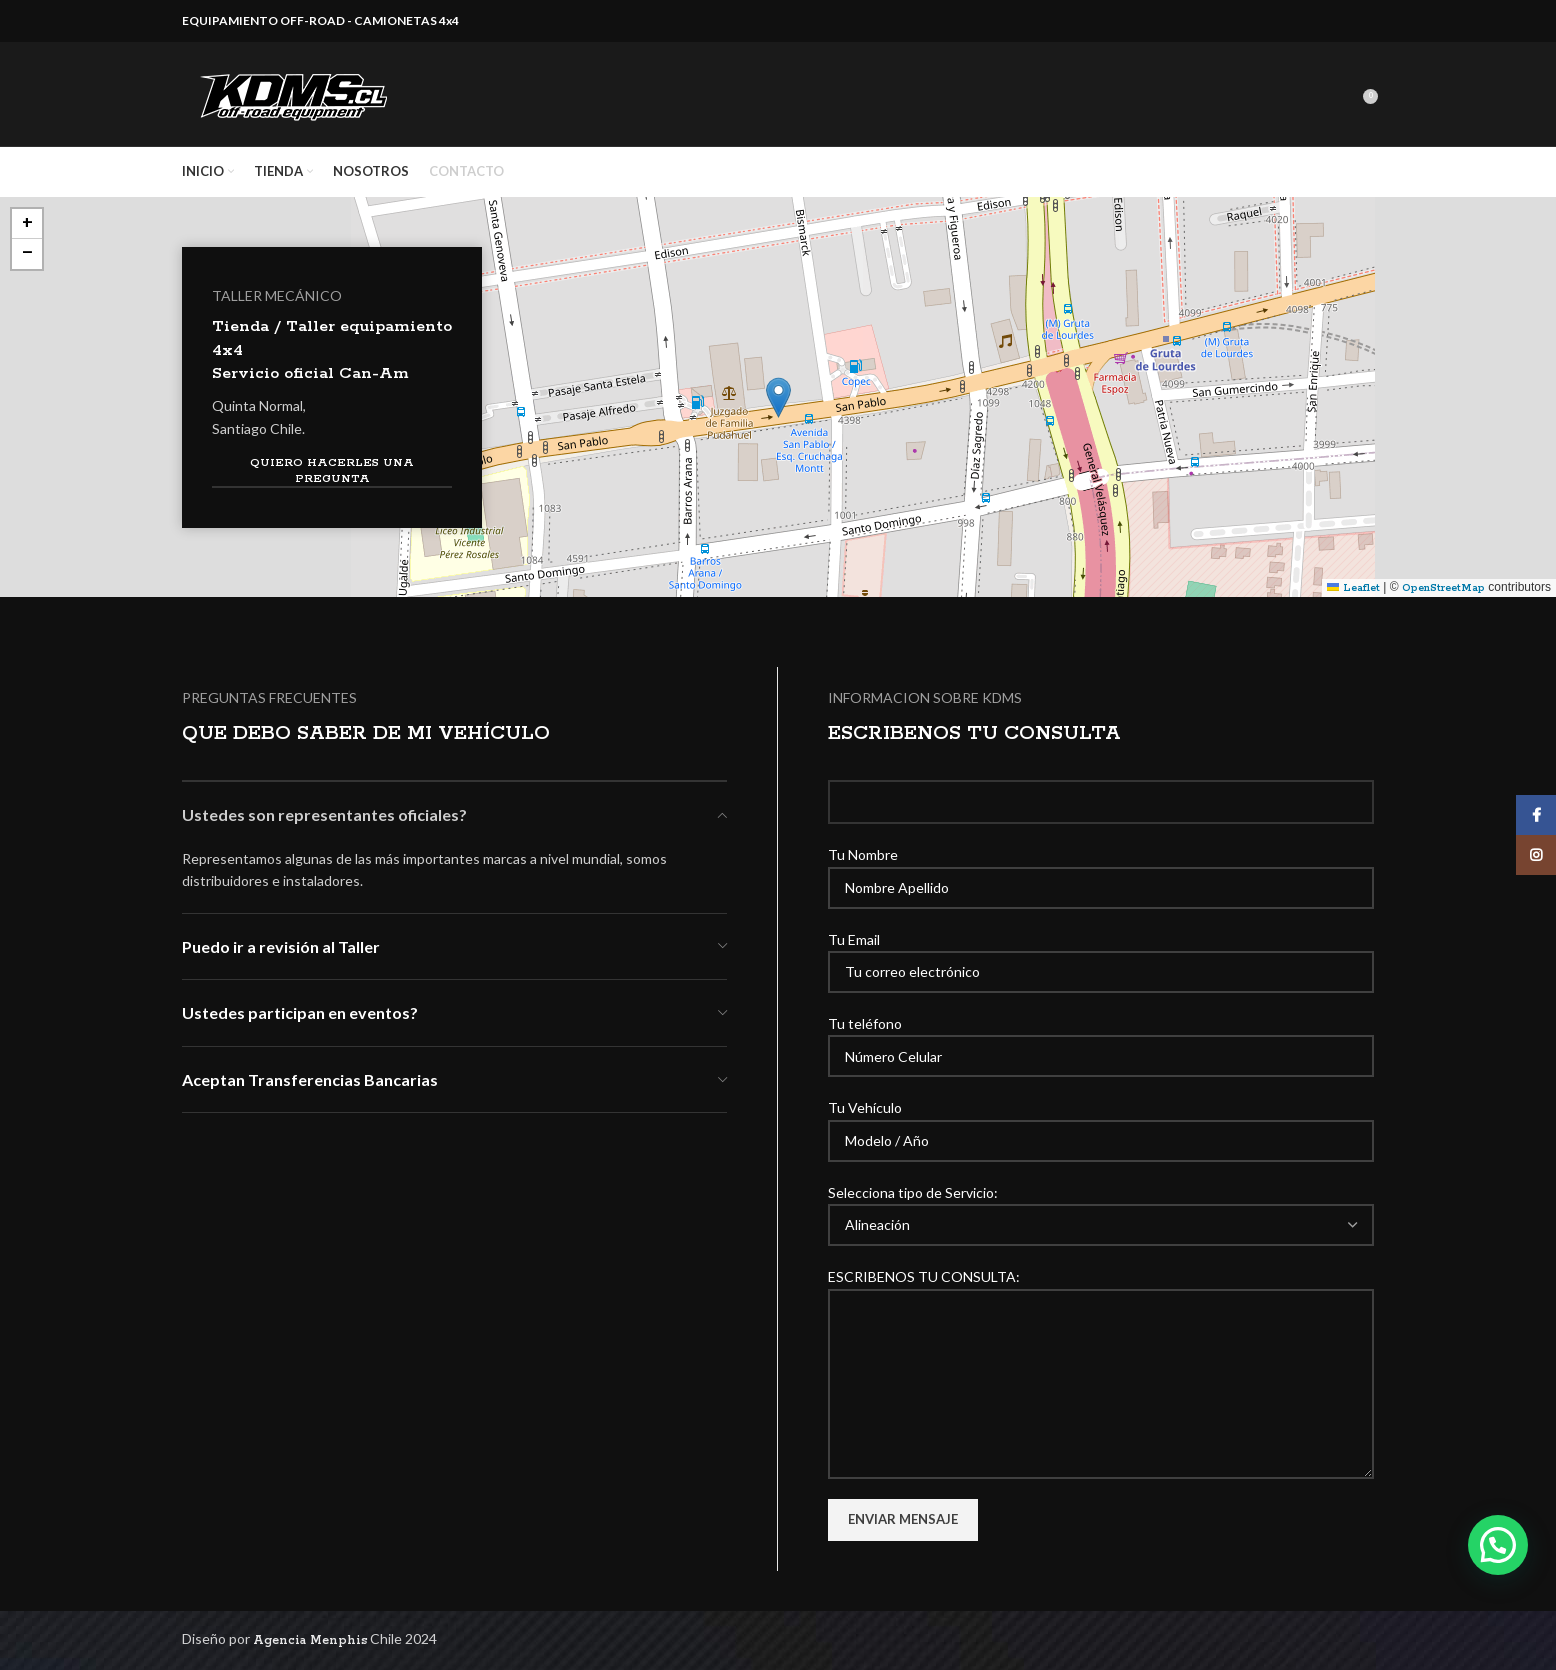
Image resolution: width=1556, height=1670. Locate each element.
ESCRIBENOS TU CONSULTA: (1101, 1329)
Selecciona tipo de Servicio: (1101, 1208)
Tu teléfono (1101, 1039)
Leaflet (1353, 588)
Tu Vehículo (1101, 1123)
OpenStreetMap (1443, 588)
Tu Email (1101, 955)
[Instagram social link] (1536, 855)
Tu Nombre (1101, 870)
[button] (778, 397)
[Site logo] (297, 93)
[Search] (1349, 94)
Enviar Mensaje (903, 1519)
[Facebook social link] (1536, 815)
